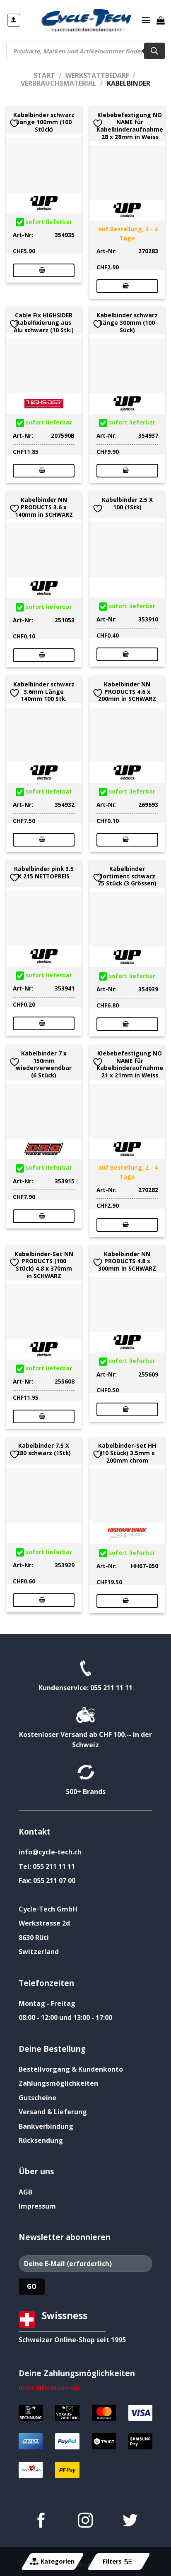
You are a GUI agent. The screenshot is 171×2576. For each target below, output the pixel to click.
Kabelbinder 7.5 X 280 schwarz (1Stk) (44, 1449)
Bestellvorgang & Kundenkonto (71, 2069)
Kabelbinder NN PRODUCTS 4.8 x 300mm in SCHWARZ (127, 1261)
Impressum (37, 2206)
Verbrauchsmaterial (58, 83)
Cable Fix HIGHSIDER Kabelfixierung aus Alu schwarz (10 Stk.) (44, 322)
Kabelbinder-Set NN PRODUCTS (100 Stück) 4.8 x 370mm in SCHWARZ (43, 1265)
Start (44, 75)
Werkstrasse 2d (44, 1923)
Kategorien (52, 2561)
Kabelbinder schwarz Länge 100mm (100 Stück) (44, 122)
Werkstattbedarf (97, 75)
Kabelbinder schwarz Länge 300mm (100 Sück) (127, 322)
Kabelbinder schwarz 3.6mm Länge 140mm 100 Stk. (44, 692)
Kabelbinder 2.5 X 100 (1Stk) (127, 503)
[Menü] (146, 20)
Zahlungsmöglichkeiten (58, 2083)
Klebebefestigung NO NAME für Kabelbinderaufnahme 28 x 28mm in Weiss (129, 126)
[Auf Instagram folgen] (85, 2521)
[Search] (154, 51)
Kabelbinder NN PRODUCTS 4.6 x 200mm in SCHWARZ (127, 692)
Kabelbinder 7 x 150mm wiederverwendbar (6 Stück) (44, 1064)
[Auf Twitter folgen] (130, 2521)
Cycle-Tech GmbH (48, 1909)
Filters (117, 2561)
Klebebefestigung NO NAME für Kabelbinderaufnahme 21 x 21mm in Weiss (129, 1064)
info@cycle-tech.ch (50, 1851)
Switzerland (39, 1951)
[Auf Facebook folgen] (41, 2521)
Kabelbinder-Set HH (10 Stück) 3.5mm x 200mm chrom (127, 1453)
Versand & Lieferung (53, 2111)
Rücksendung (41, 2140)
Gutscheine (37, 2097)
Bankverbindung (46, 2126)
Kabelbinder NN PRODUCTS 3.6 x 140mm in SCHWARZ (44, 507)
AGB (25, 2192)
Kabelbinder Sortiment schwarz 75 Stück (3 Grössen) (127, 876)
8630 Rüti (34, 1937)
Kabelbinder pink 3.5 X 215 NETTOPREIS (44, 872)
